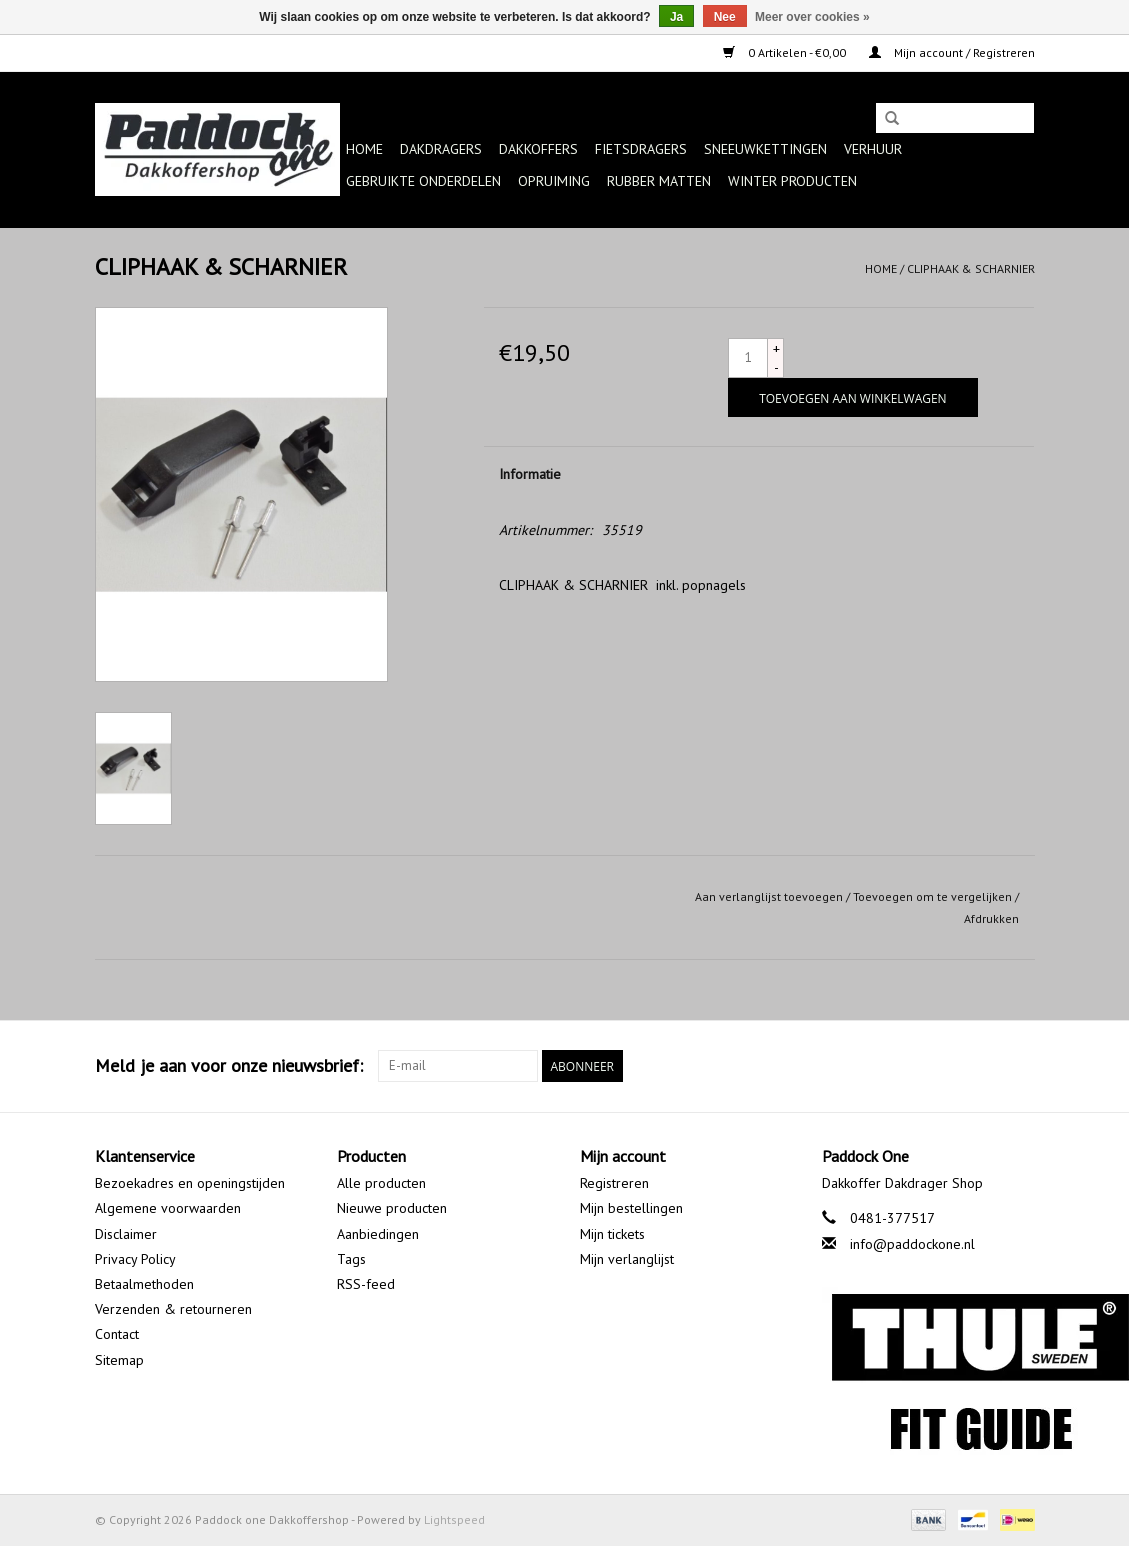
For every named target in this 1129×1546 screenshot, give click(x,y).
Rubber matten (659, 181)
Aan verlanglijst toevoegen (769, 896)
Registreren (614, 1183)
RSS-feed (366, 1284)
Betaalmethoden (144, 1284)
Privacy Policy (135, 1259)
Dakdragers (441, 149)
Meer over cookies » (812, 17)
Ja (676, 17)
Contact (117, 1334)
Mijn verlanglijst (627, 1259)
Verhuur (873, 149)
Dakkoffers (538, 149)
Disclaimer (126, 1234)
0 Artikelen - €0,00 (786, 52)
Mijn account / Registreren (952, 52)
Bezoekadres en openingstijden (190, 1183)
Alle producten (381, 1183)
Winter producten (792, 181)
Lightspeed (454, 1519)
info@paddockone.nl (912, 1244)
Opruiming (554, 181)
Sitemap (119, 1360)
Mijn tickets (612, 1234)
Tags (351, 1259)
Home (364, 149)
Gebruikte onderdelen (423, 181)
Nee (725, 17)
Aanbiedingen (378, 1234)
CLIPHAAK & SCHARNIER (971, 268)
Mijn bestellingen (631, 1208)
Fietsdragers (641, 149)
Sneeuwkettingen (765, 149)
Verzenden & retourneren (173, 1309)
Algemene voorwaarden (168, 1208)
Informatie (530, 474)
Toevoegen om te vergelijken (934, 896)
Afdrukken (991, 918)
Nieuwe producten (392, 1208)
